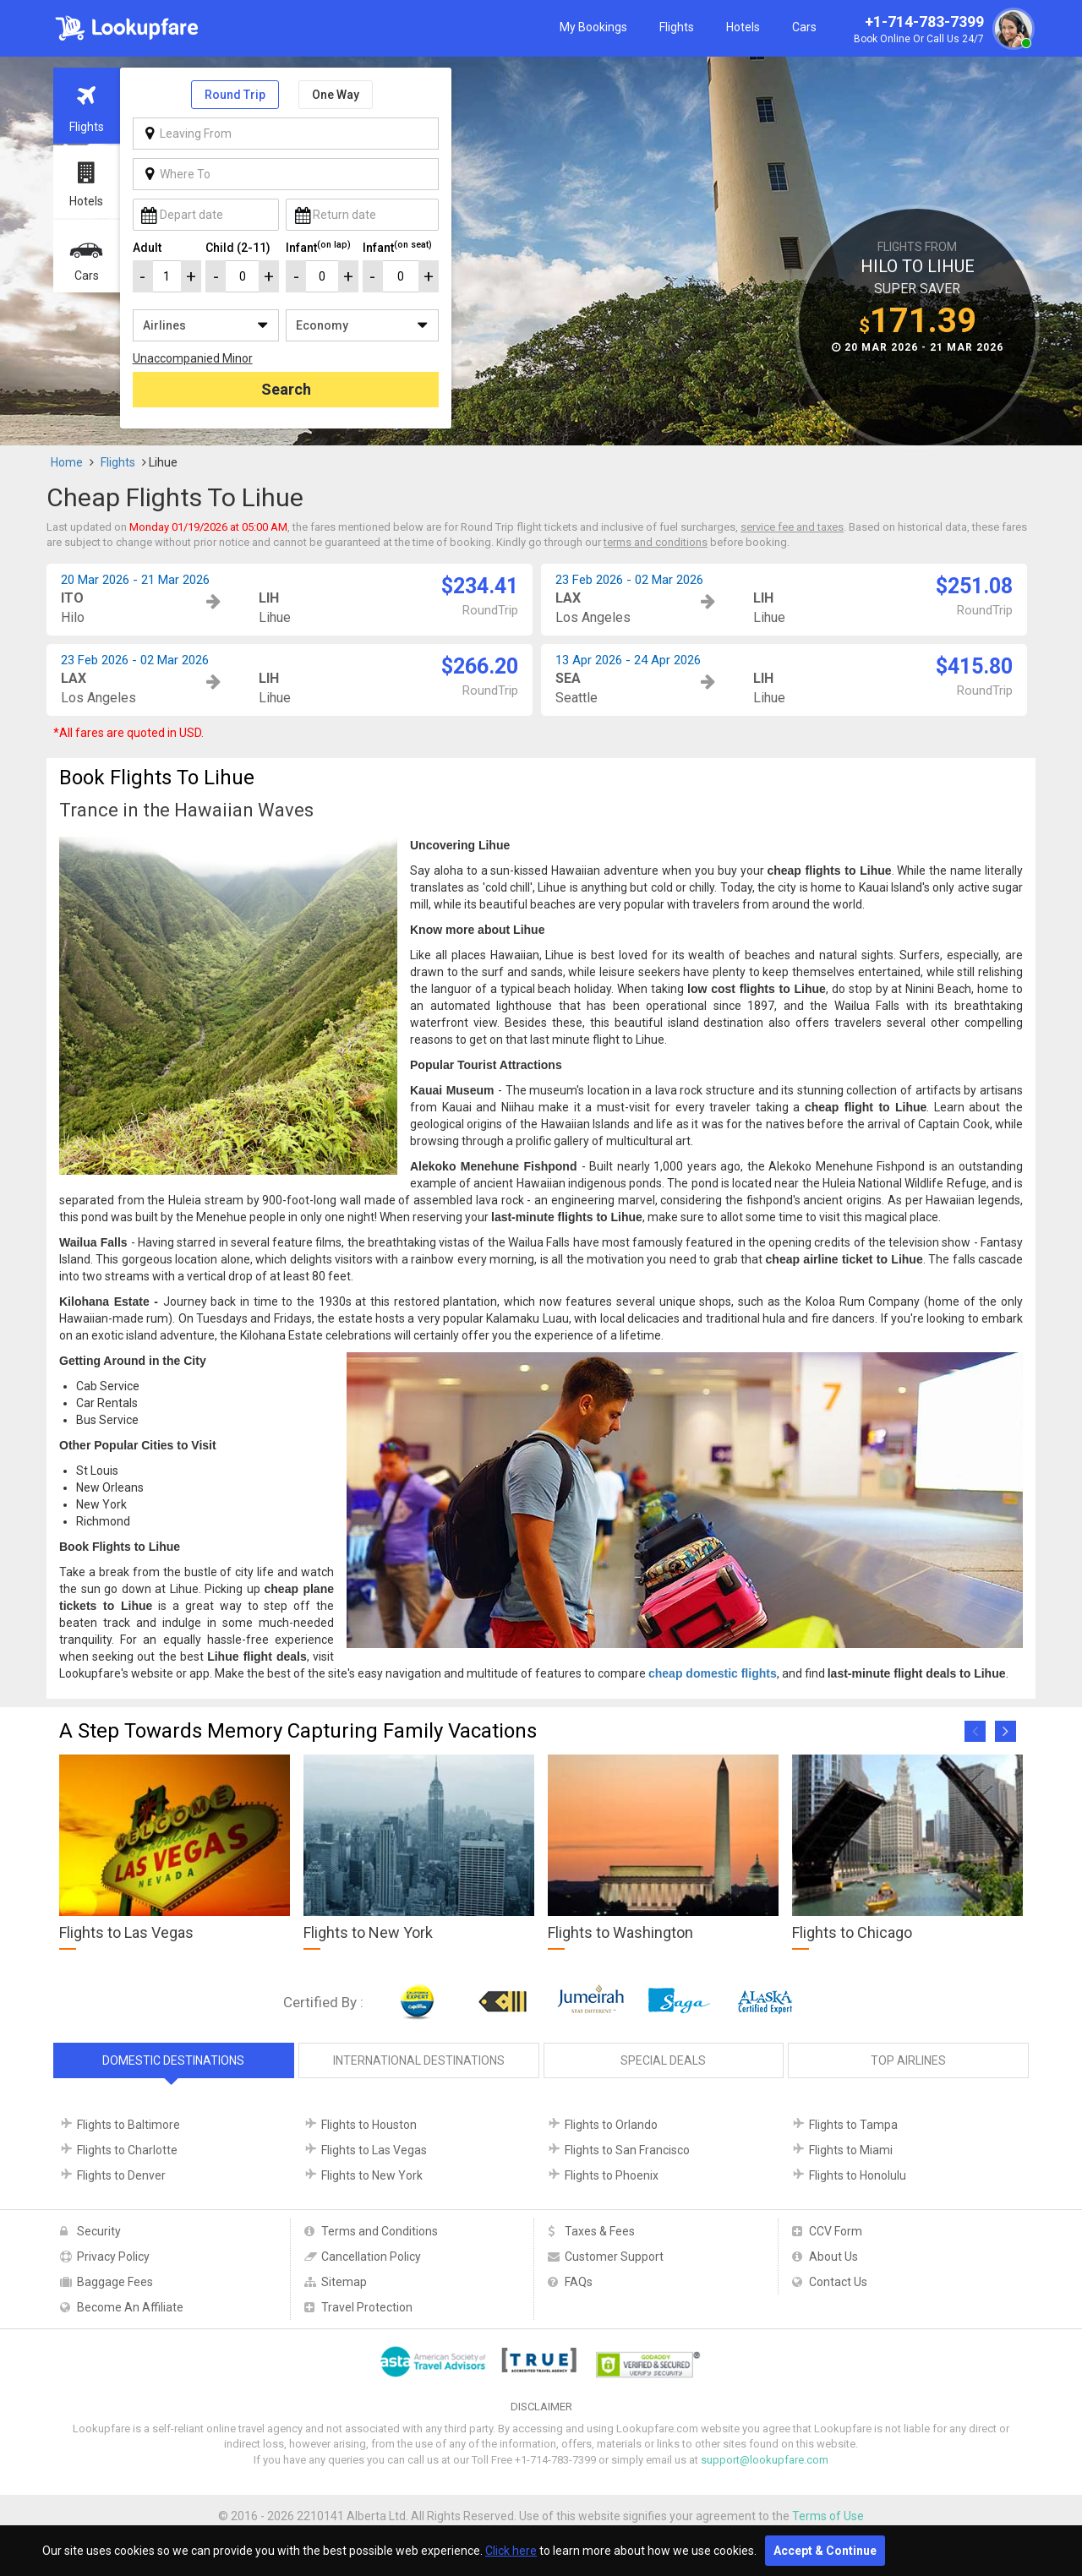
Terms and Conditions (379, 2231)
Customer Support (614, 2256)
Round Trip (235, 94)
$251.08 (974, 586)
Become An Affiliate (130, 2307)
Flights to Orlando (611, 2125)
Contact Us (838, 2282)
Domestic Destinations (173, 2060)
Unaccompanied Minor (193, 358)
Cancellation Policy (371, 2256)
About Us (833, 2256)
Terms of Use (828, 2516)
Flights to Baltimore (128, 2125)
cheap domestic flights (712, 1673)
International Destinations (419, 2060)
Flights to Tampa (853, 2125)
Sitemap (344, 2282)
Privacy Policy (113, 2256)
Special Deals (663, 2060)
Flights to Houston (369, 2125)
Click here (511, 2550)
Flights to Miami (851, 2150)
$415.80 (974, 666)
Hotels (743, 27)
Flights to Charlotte (127, 2150)
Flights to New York (372, 2175)
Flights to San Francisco (627, 2150)
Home (67, 462)
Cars (804, 27)
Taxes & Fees (600, 2231)
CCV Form (835, 2231)
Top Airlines (908, 2060)
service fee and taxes (792, 527)
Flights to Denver (121, 2175)
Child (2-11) (237, 247)
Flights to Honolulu (857, 2175)
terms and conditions (656, 542)
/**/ (206, 325)
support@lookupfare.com (764, 2459)
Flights (676, 27)
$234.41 (479, 586)
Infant (318, 246)
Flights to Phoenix (611, 2175)
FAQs (579, 2282)
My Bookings (593, 27)
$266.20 (479, 666)
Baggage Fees (115, 2282)
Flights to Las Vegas (374, 2150)
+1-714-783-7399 (942, 30)
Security (99, 2231)
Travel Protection (367, 2307)
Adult (147, 247)
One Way (335, 94)
